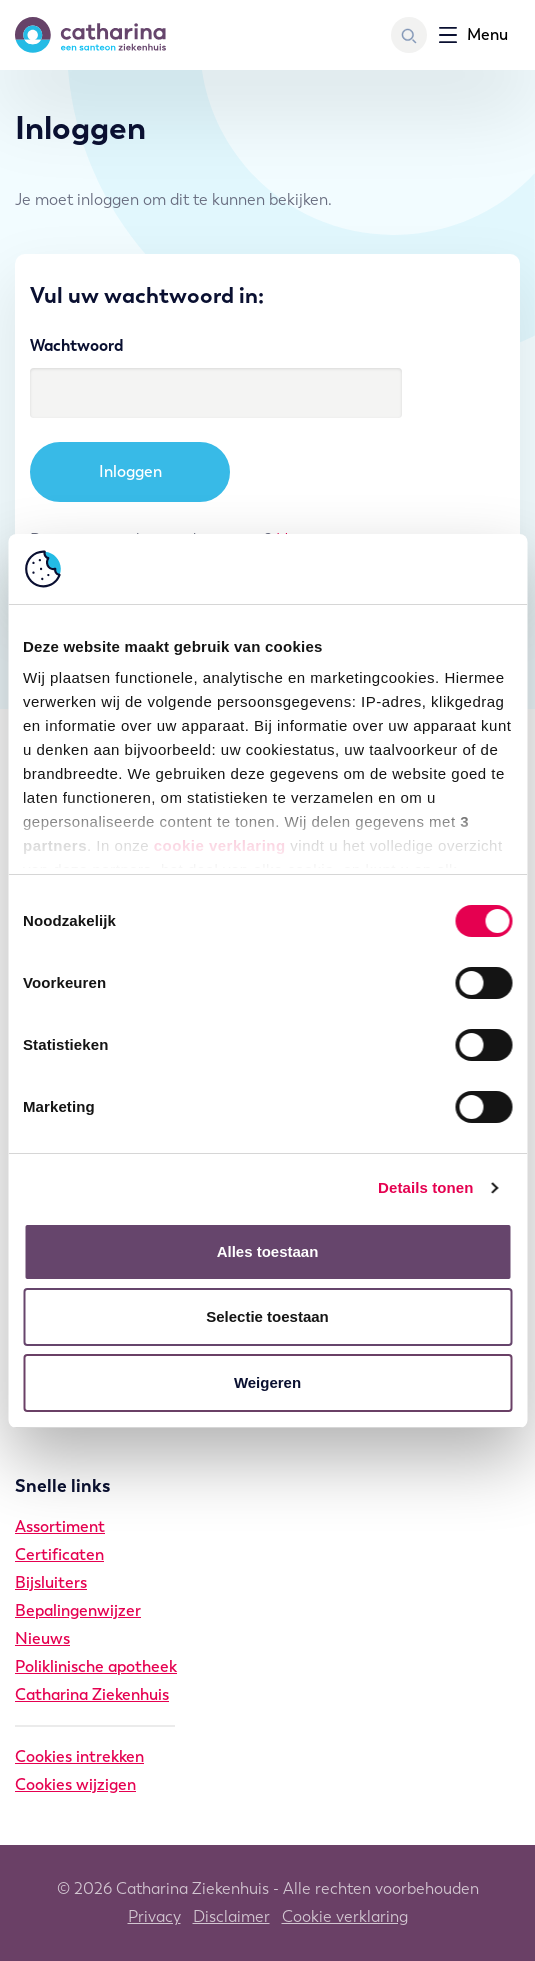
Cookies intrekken (79, 1756)
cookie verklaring (220, 845)
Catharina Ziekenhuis (92, 1694)
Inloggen (130, 471)
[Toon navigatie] (473, 35)
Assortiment (60, 1526)
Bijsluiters (51, 1582)
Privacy (154, 1916)
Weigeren (267, 1382)
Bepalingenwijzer (78, 1610)
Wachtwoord (76, 345)
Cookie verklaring (345, 1916)
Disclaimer (231, 1916)
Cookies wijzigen (75, 1784)
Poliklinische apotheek (96, 1666)
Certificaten (59, 1554)
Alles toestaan (268, 1251)
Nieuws (42, 1638)
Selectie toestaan (267, 1316)
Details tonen (425, 1187)
